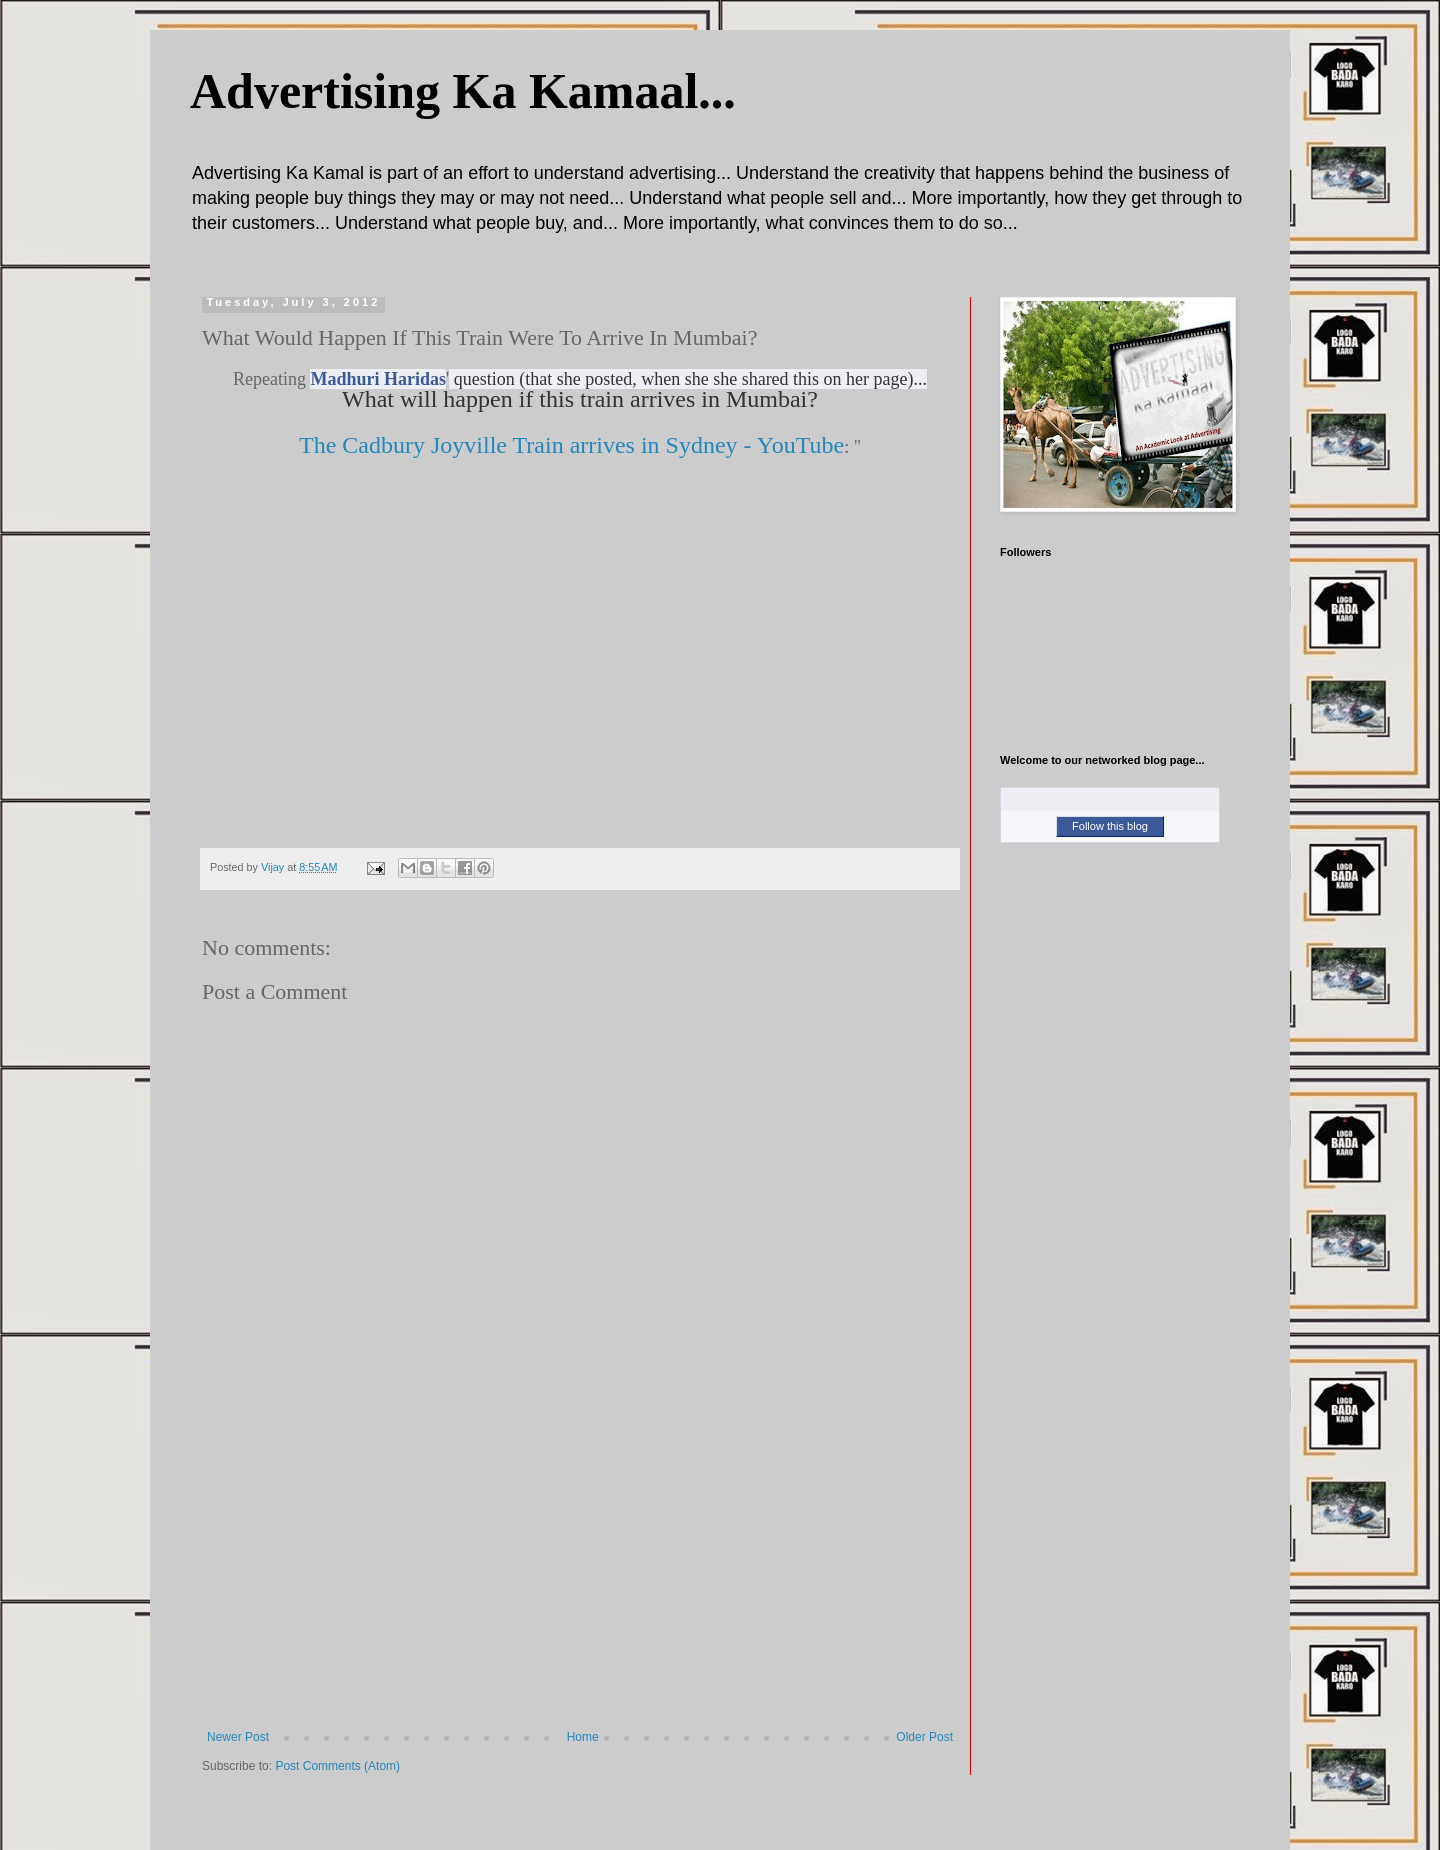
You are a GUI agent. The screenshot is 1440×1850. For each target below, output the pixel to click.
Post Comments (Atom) (337, 1766)
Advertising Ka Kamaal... (463, 91)
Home (583, 1737)
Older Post (924, 1737)
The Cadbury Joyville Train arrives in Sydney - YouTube (571, 445)
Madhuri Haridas (378, 379)
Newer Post (238, 1737)
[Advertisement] (580, 1580)
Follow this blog (1110, 826)
